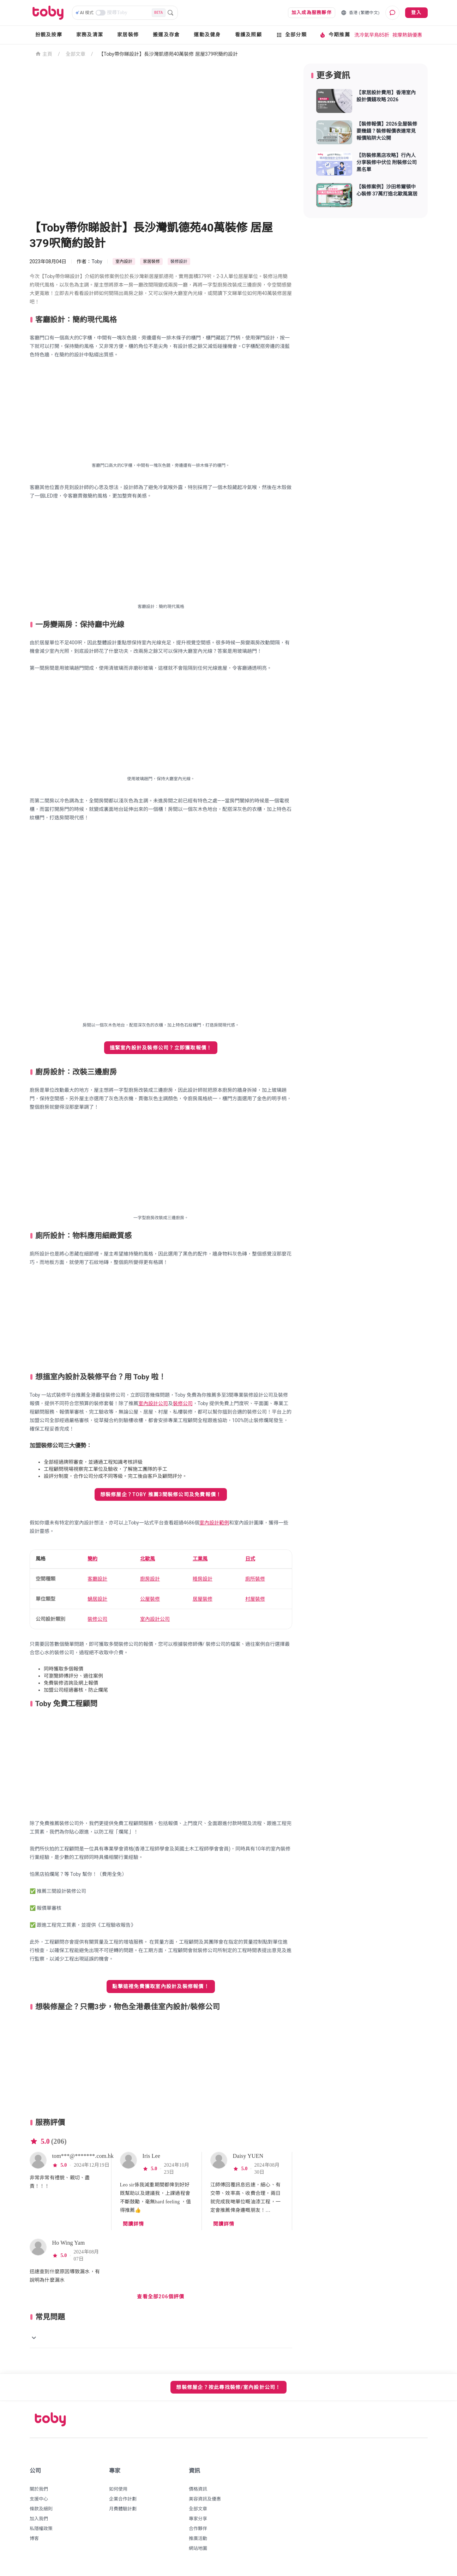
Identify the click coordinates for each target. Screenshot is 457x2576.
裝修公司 (183, 1403)
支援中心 (39, 2499)
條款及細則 (41, 2508)
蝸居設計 (97, 1599)
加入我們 (39, 2518)
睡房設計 (202, 1579)
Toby (96, 261)
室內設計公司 (153, 1403)
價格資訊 (198, 2489)
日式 (250, 1558)
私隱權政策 (41, 2528)
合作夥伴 (198, 2528)
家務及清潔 (89, 34)
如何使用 (118, 2489)
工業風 (200, 1558)
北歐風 (147, 1558)
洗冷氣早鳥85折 (372, 35)
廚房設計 (150, 1579)
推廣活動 (198, 2538)
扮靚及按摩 (48, 34)
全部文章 (75, 54)
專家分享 (198, 2518)
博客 (34, 2538)
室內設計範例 (214, 1522)
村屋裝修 (255, 1599)
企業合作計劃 (123, 2499)
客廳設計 (97, 1579)
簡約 (92, 1558)
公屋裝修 (150, 1599)
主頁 (44, 53)
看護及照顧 (248, 34)
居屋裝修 (202, 1599)
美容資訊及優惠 (205, 2499)
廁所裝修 (255, 1579)
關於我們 (39, 2489)
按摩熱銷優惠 (407, 35)
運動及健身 (207, 34)
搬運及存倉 (166, 34)
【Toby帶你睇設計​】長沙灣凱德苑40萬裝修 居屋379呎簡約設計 (168, 54)
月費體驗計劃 (123, 2508)
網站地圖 (198, 2548)
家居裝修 (128, 34)
